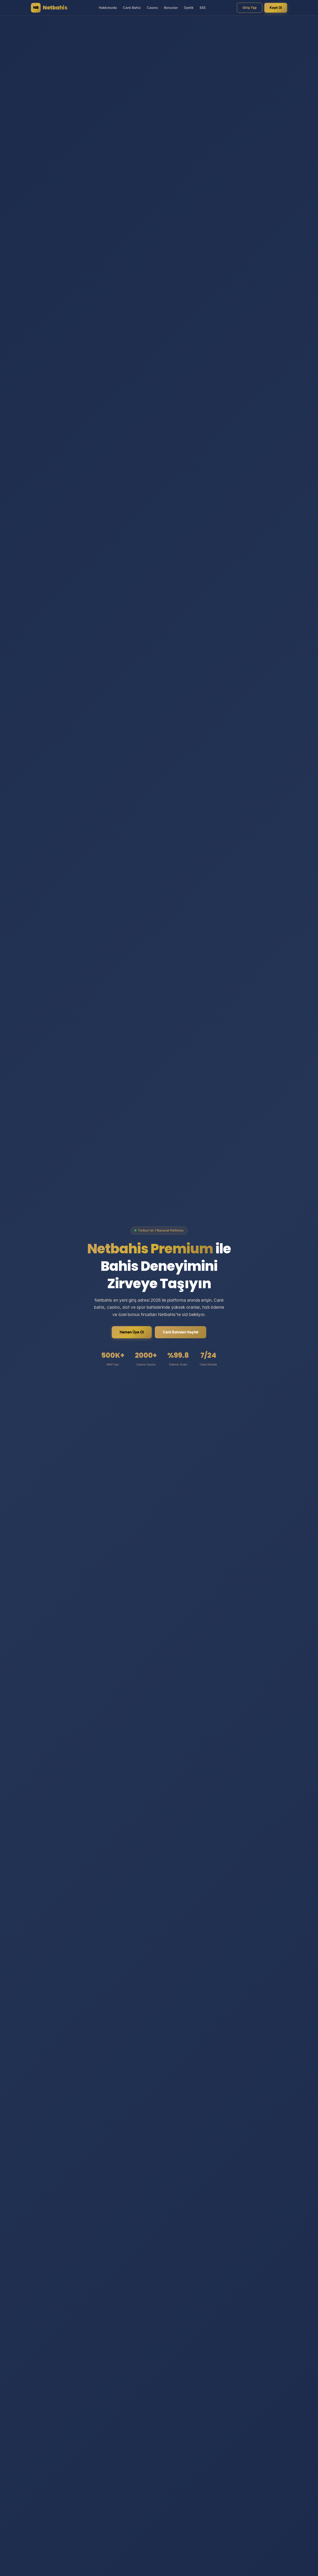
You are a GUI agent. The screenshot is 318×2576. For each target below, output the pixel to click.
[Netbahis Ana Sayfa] (49, 8)
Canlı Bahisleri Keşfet (180, 1332)
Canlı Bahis (132, 7)
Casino (152, 7)
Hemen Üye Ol (132, 1332)
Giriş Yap (249, 7)
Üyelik (188, 7)
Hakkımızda (108, 7)
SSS (203, 7)
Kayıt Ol (276, 7)
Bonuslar (171, 7)
